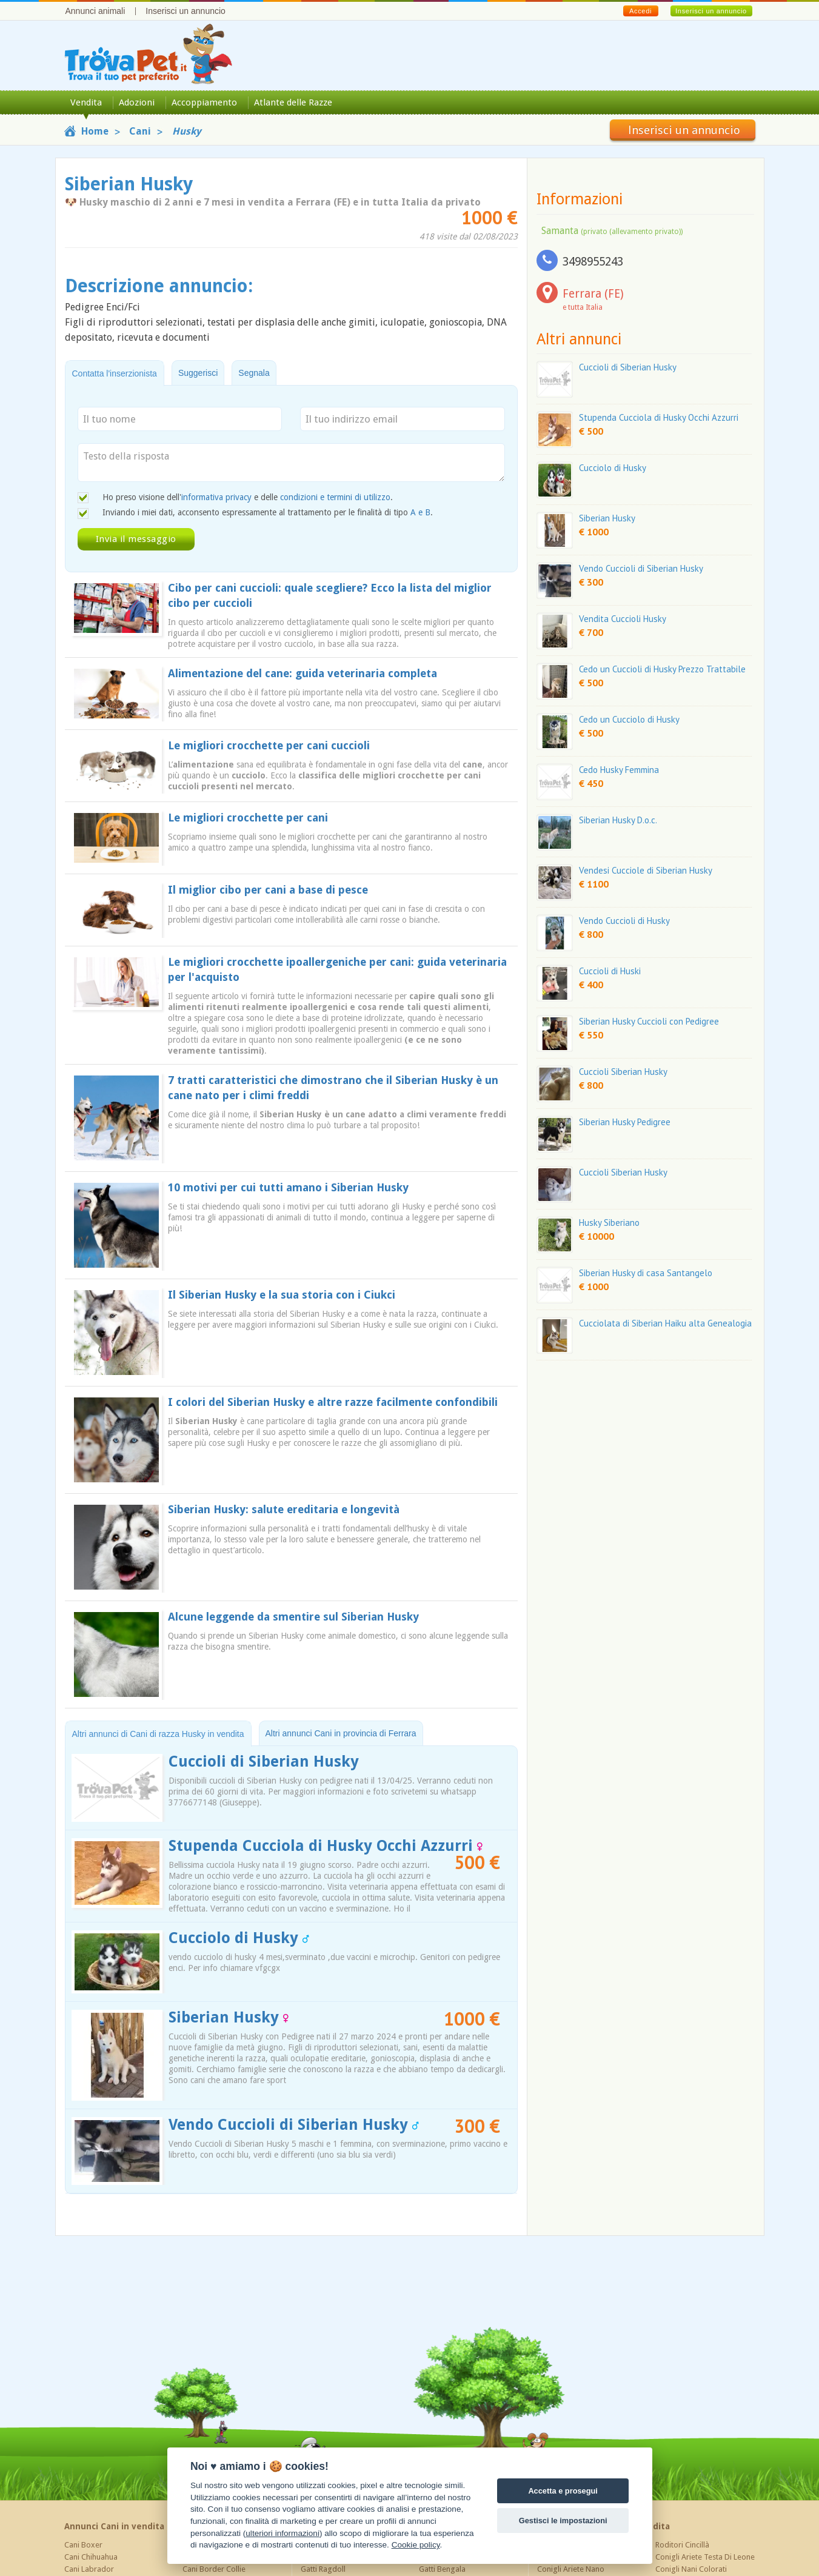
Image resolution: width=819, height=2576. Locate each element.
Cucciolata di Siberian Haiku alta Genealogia (665, 1323)
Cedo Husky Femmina (619, 769)
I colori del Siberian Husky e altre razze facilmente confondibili (333, 1402)
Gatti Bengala (442, 2569)
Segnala (253, 373)
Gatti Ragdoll (323, 2569)
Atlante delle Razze (293, 102)
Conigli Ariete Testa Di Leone (705, 2556)
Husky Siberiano (609, 1222)
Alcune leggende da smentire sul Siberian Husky (293, 1616)
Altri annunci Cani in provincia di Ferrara (341, 1733)
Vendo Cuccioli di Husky (624, 920)
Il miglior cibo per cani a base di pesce (268, 889)
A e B (420, 512)
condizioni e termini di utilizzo (335, 497)
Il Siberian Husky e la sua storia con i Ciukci (281, 1294)
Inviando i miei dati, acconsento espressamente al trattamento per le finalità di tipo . (267, 512)
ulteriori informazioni (282, 2533)
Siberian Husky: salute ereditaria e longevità (283, 1509)
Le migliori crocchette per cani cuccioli (269, 745)
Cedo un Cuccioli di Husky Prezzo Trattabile (662, 669)
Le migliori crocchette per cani (248, 817)
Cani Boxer (83, 2544)
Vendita (86, 102)
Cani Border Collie (214, 2569)
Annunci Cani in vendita (114, 2526)
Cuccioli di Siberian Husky (264, 1761)
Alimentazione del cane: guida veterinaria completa (302, 673)
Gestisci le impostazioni (563, 2520)
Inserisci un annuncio (185, 11)
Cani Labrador (89, 2569)
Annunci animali (95, 11)
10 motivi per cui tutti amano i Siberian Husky (288, 1187)
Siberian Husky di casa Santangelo (645, 1273)
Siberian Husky (229, 2017)
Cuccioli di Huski (610, 971)
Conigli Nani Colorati (691, 2569)
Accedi (640, 11)
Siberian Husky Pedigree (624, 1122)
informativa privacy (216, 497)
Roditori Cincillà (682, 2544)
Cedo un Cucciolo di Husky (629, 719)
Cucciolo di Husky (239, 1938)
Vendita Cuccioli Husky (622, 618)
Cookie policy (416, 2544)
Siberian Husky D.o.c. (618, 820)
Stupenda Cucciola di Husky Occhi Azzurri (326, 1846)
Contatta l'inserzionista (114, 373)
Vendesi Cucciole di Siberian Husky (645, 870)
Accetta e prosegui (563, 2490)
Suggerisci (198, 373)
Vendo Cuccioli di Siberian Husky (294, 2124)
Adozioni (137, 102)
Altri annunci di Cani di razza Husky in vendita (158, 1734)
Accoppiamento (204, 102)
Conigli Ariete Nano (570, 2569)
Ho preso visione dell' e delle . (247, 497)
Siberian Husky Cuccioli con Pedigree (649, 1021)
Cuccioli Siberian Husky (623, 1071)
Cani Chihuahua (91, 2556)
